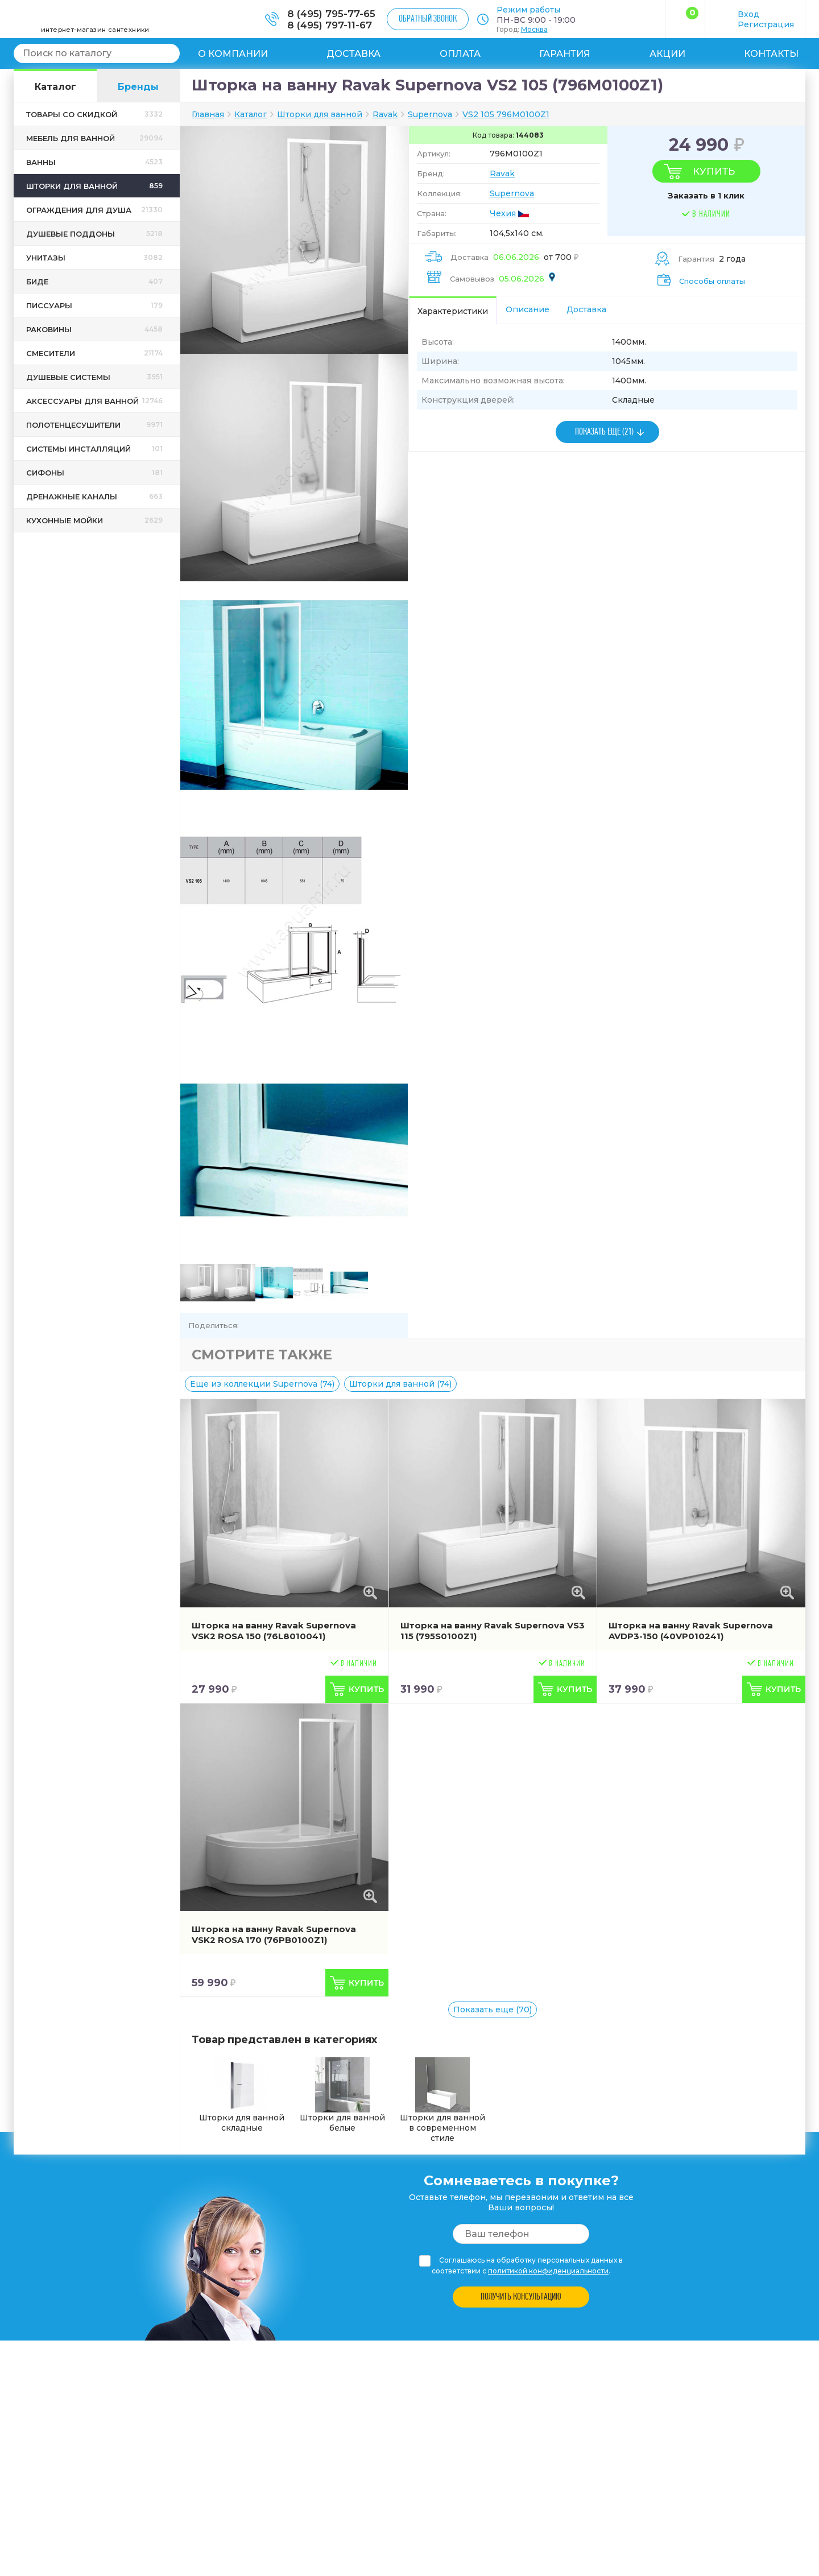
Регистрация (766, 24)
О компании (233, 53)
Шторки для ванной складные (241, 2094)
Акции (667, 53)
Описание (527, 309)
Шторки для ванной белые (342, 2094)
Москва (534, 29)
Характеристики (452, 311)
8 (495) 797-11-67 (329, 25)
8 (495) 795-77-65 (331, 13)
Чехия (503, 213)
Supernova (512, 193)
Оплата (460, 53)
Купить (714, 171)
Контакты (771, 53)
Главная (208, 114)
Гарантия (564, 53)
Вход (748, 14)
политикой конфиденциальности (548, 2271)
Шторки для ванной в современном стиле (442, 2100)
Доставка (353, 53)
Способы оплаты (712, 281)
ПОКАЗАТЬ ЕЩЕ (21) (604, 432)
